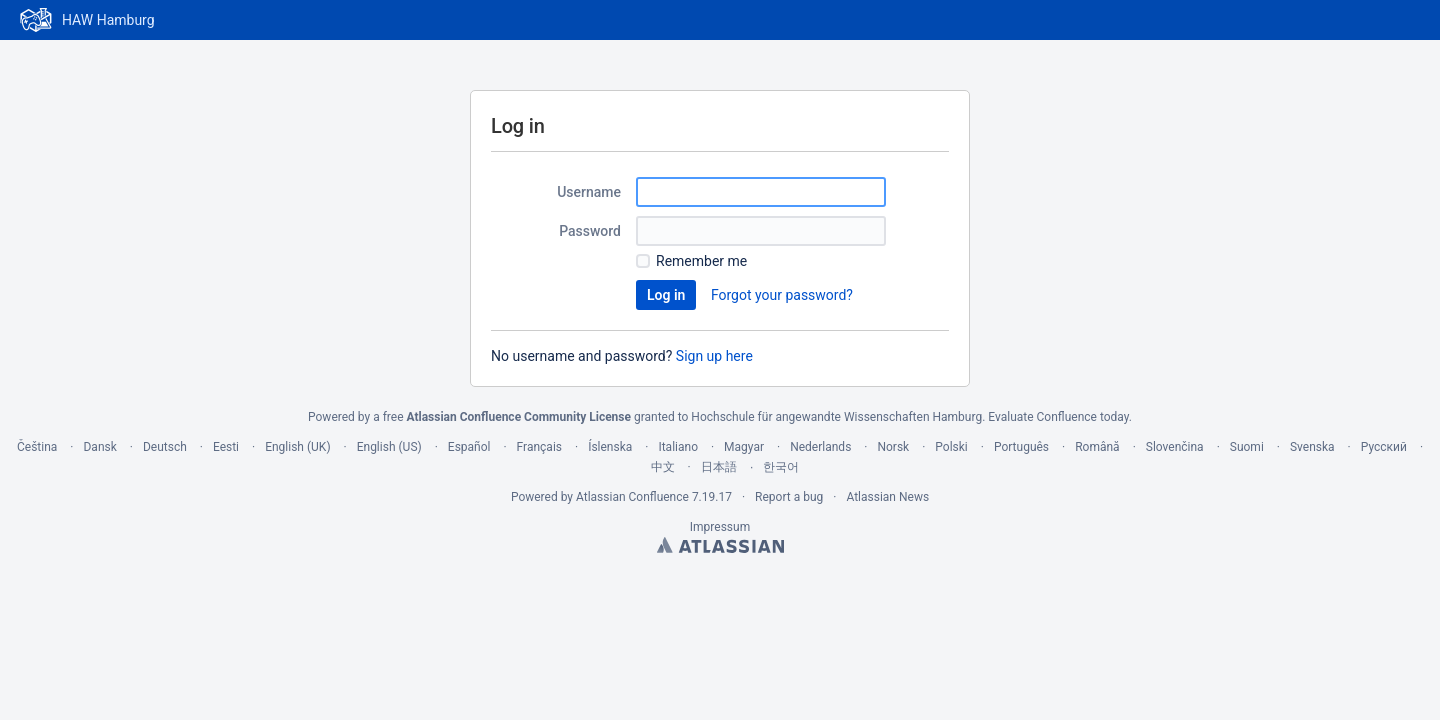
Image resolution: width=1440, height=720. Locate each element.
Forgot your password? (782, 295)
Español (469, 447)
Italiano (678, 447)
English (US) (389, 447)
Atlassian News (887, 497)
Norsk (893, 447)
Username (589, 192)
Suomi (1247, 447)
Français (539, 447)
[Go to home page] (87, 20)
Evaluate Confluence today (1058, 417)
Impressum (720, 527)
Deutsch (165, 447)
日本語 (719, 467)
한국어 (781, 467)
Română (1097, 447)
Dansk (99, 447)
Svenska (1312, 447)
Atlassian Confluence (632, 497)
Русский (1384, 447)
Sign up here (714, 356)
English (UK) (297, 447)
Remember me (701, 261)
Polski (951, 447)
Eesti (226, 447)
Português (1021, 447)
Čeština (37, 447)
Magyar (744, 447)
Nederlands (820, 447)
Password (590, 231)
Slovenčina (1175, 447)
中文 (663, 467)
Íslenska (610, 447)
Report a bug (789, 497)
